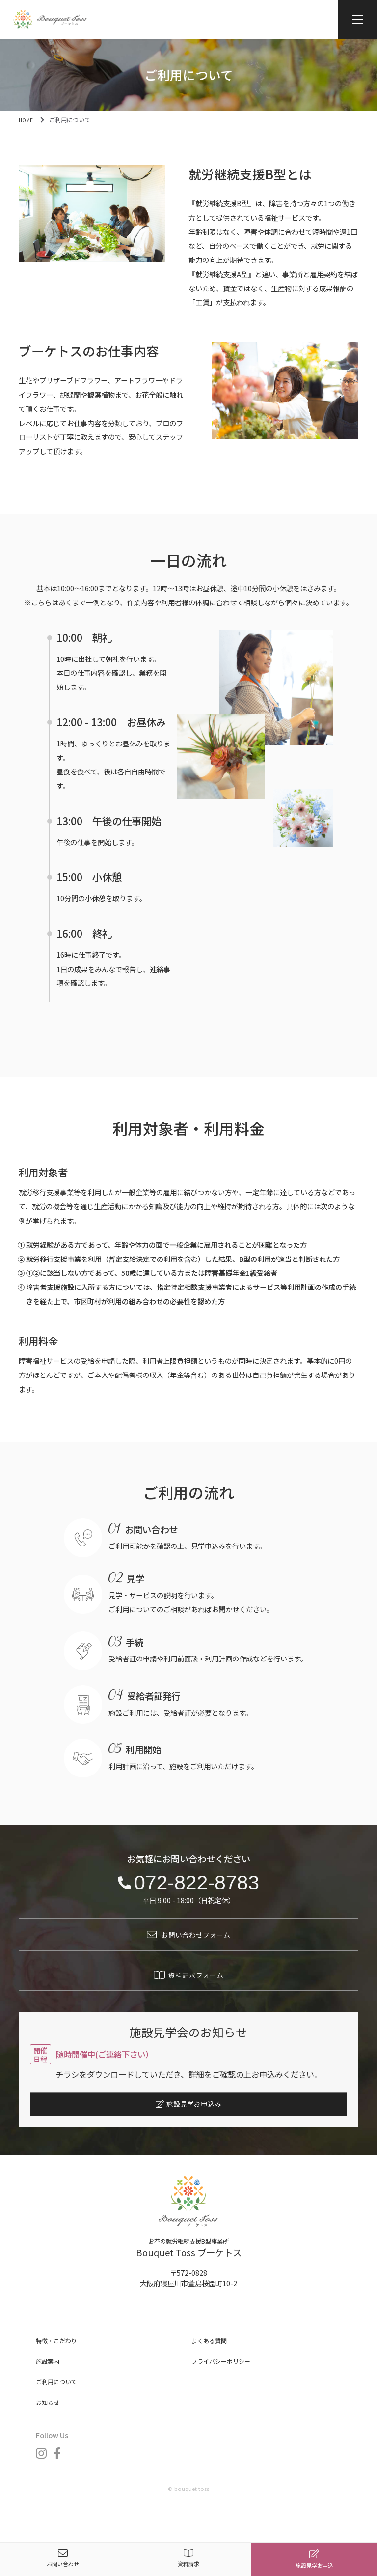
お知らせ (49, 2419)
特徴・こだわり (60, 2357)
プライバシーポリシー (225, 2378)
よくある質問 (212, 2357)
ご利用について (60, 2398)
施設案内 (49, 2378)
